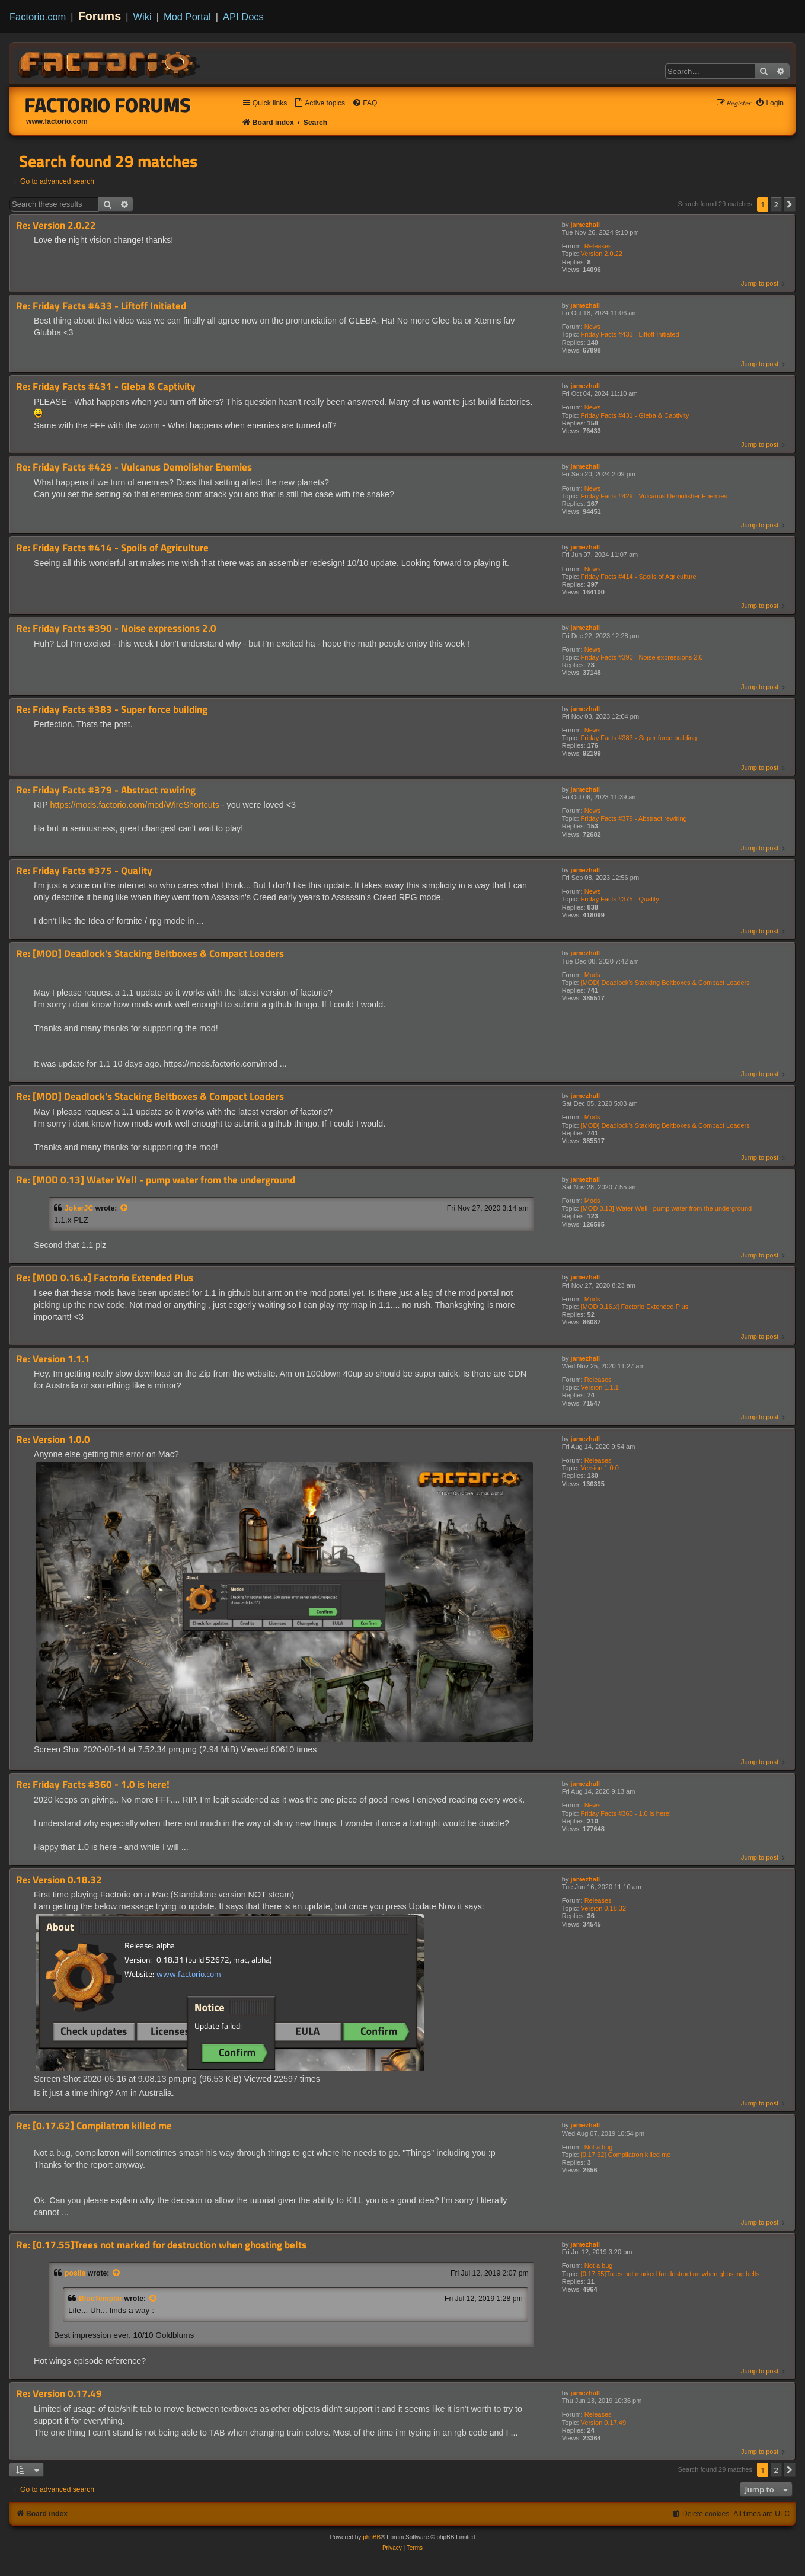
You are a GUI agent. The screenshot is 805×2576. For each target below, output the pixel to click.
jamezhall (585, 224)
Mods (592, 974)
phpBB (372, 2537)
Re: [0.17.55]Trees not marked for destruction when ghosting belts (161, 2245)
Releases (598, 245)
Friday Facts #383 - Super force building (639, 737)
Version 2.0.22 (601, 253)
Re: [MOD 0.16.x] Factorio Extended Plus (104, 1278)
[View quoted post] (124, 1208)
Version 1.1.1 (600, 1387)
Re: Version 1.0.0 (53, 1439)
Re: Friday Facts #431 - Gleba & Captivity (106, 386)
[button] (790, 204)
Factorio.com (37, 16)
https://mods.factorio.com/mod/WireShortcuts (134, 804)
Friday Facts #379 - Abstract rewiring (634, 818)
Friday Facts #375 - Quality (620, 899)
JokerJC (79, 1208)
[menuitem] (319, 103)
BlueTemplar (100, 2299)
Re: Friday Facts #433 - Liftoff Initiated (101, 306)
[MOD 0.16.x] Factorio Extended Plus (635, 1306)
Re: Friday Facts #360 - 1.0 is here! (93, 1784)
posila (75, 2273)
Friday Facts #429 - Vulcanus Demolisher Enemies (654, 496)
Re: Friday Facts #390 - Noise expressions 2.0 (116, 628)
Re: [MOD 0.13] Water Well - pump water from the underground (155, 1180)
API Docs (243, 16)
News (592, 326)
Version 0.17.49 (603, 2422)
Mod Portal (187, 16)
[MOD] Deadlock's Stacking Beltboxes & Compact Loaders (665, 982)
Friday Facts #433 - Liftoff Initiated (630, 334)
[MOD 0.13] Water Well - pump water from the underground (666, 1208)
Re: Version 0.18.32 (59, 1880)
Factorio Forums (108, 105)
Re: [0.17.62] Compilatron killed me (94, 2126)
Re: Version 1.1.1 (53, 1359)
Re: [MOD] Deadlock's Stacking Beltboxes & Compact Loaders (150, 954)
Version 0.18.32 (603, 1908)
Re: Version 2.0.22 (56, 225)
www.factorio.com (57, 121)
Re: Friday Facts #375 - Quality (84, 871)
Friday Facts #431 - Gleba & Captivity (635, 415)
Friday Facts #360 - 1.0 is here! (626, 1813)
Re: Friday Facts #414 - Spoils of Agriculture (112, 548)
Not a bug (598, 2147)
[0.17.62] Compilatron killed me (626, 2154)
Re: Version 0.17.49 (59, 2394)
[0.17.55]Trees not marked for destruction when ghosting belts (670, 2273)
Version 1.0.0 (600, 1467)
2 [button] (776, 204)
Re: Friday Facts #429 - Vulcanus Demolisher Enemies (134, 467)
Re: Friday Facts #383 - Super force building (111, 709)
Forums (100, 16)
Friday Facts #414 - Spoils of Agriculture (639, 576)
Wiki (142, 16)
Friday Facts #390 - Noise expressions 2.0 (642, 657)
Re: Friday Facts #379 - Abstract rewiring (106, 790)
